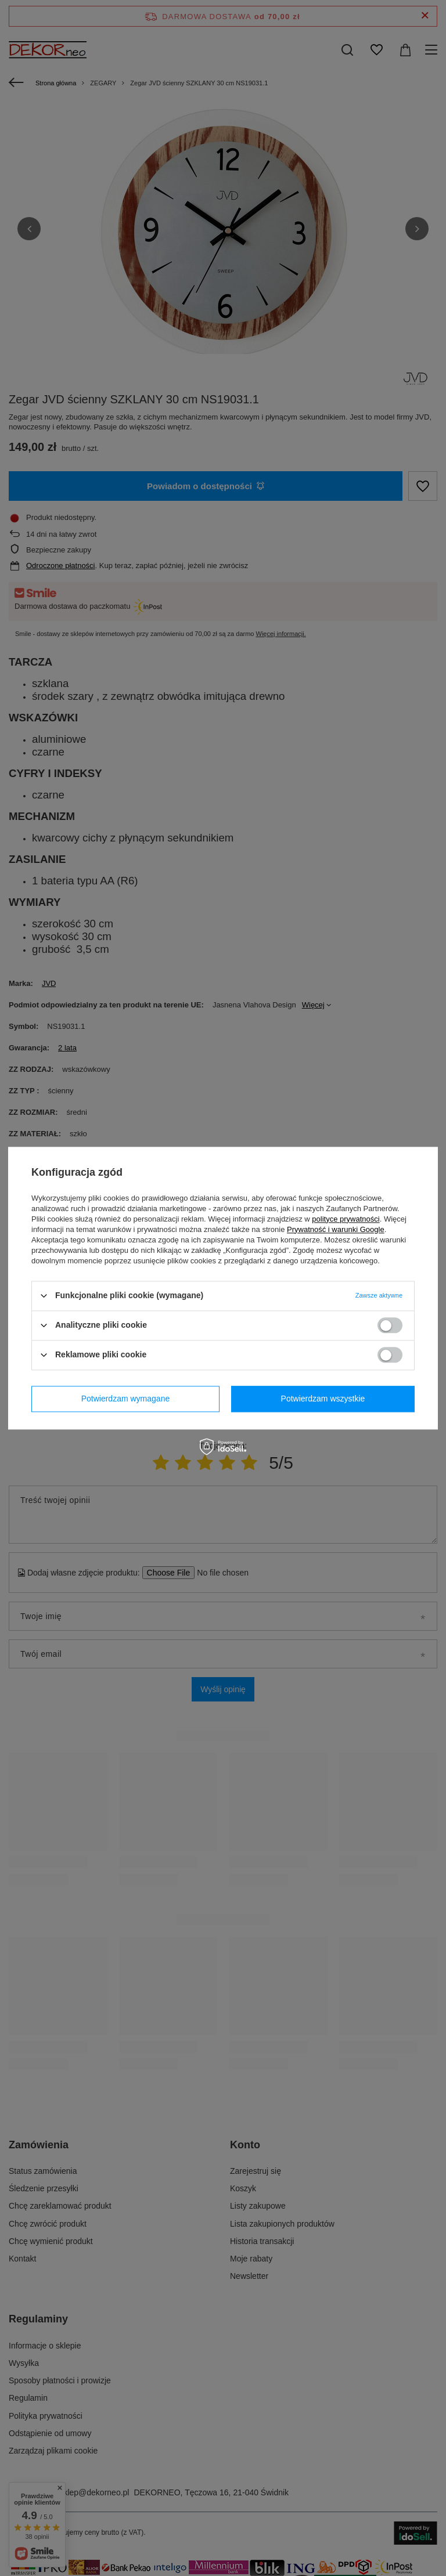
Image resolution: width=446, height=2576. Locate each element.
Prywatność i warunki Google (335, 1229)
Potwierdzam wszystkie (323, 1398)
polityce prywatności (345, 1219)
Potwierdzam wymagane (125, 1398)
